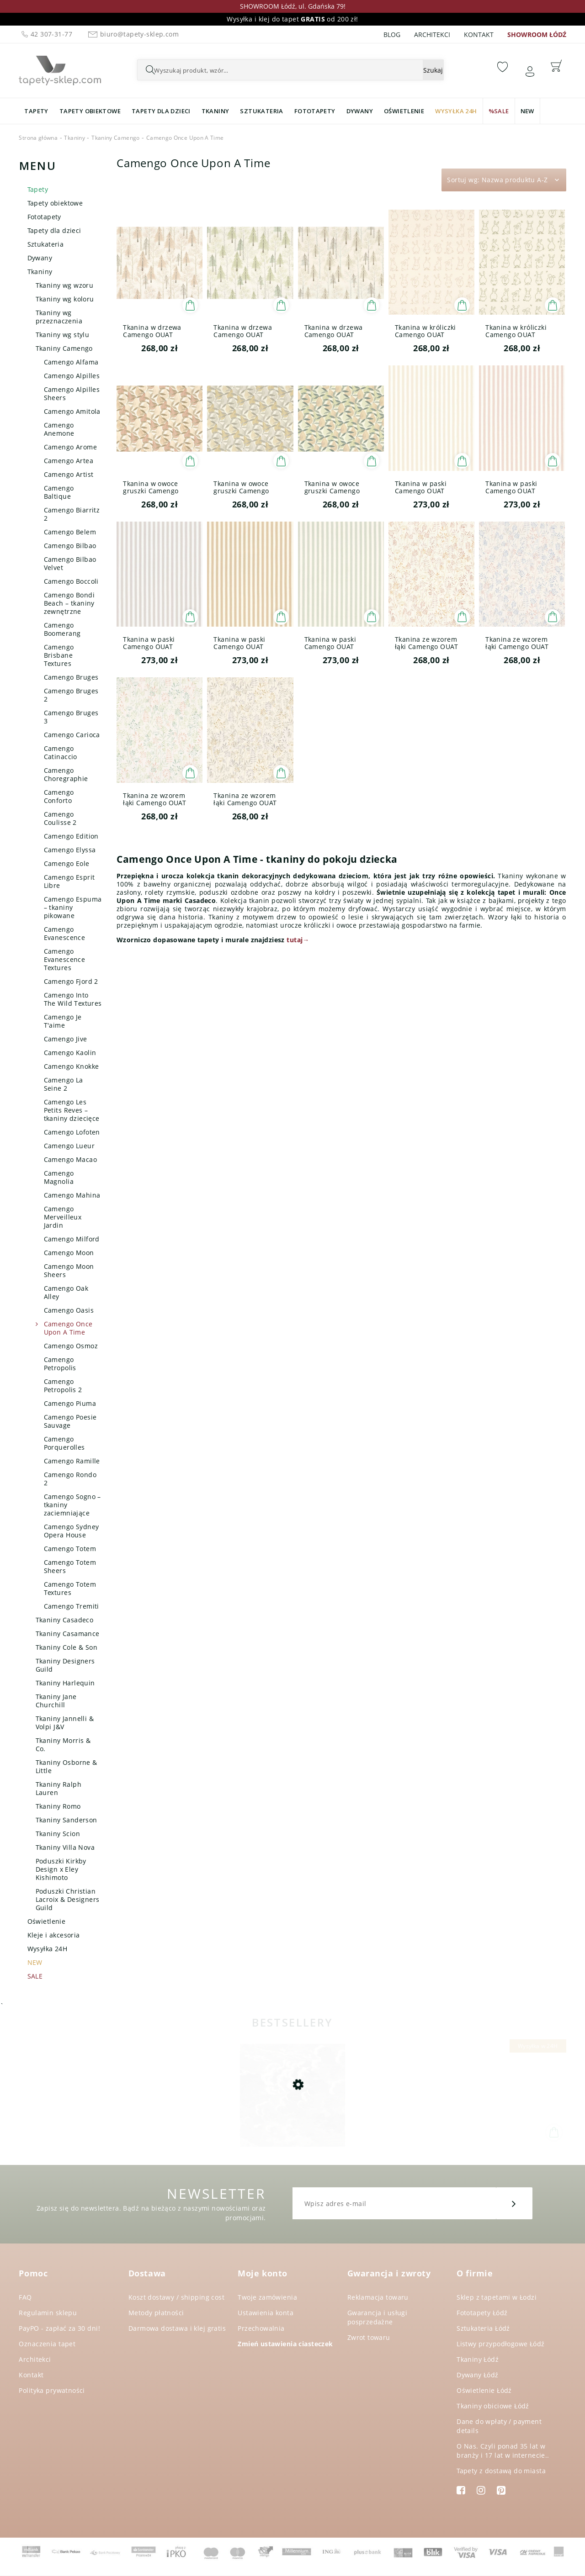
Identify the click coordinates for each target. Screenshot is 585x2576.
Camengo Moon (69, 1252)
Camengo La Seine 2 (63, 1084)
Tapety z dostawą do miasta (501, 2470)
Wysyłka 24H (47, 1948)
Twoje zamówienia (267, 2297)
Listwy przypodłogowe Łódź (501, 2343)
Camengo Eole (67, 863)
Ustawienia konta (265, 2312)
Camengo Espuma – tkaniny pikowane (73, 907)
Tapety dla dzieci (54, 230)
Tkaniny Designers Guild (65, 1665)
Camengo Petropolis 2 (63, 1385)
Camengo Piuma (70, 1403)
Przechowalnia (261, 2328)
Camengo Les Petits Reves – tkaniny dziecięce (72, 1110)
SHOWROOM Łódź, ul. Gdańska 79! (293, 6)
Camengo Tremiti (71, 1606)
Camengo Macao (70, 1159)
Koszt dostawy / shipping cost (176, 2297)
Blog (391, 34)
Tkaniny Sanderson (66, 1820)
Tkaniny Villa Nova (65, 1847)
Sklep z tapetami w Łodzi (497, 2297)
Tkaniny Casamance (68, 1633)
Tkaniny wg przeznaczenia (59, 316)
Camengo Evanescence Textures (64, 959)
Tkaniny (40, 271)
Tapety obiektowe (55, 203)
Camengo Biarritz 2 (72, 514)
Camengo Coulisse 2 (60, 818)
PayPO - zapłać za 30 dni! (59, 2328)
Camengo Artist (69, 474)
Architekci (432, 34)
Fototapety (44, 216)
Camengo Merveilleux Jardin (63, 1217)
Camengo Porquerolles (64, 1443)
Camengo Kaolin (70, 1052)
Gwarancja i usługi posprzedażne (377, 2317)
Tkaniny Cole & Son (67, 1647)
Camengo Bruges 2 (71, 694)
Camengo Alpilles (72, 375)
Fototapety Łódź (482, 2312)
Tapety (37, 189)
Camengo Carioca (72, 734)
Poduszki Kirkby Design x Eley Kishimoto (61, 1869)
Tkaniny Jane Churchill (56, 1700)
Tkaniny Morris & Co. (63, 1744)
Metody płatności (156, 2312)
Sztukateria (45, 244)
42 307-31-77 (46, 34)
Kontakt (479, 34)
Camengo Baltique (59, 492)
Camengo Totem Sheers (70, 1566)
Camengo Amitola (72, 411)
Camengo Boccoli (71, 581)
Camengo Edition (71, 836)
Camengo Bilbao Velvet (70, 563)
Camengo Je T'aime (63, 1021)
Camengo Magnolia (59, 1177)
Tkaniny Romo (58, 1806)
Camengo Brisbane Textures (59, 655)
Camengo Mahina (72, 1195)
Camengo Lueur (69, 1145)
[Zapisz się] (514, 2203)
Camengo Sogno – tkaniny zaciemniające (72, 1504)
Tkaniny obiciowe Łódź (493, 2406)
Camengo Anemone (59, 429)
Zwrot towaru (368, 2337)
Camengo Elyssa (70, 849)
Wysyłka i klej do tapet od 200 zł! (292, 19)
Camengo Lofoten (72, 1132)
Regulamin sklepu (48, 2312)
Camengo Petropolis (60, 1363)
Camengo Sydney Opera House (71, 1530)
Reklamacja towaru (378, 2297)
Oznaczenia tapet (47, 2343)
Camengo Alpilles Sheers (72, 393)
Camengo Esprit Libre (69, 881)
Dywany (40, 257)
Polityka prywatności (52, 2390)
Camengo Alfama (71, 362)
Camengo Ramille (72, 1461)
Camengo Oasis (69, 1310)
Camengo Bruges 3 (71, 716)
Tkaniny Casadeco (65, 1619)
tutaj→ (298, 939)
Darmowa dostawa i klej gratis (177, 2328)
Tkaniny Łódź (478, 2359)
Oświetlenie (46, 1921)
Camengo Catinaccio (60, 752)
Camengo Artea (68, 460)
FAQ (25, 2297)
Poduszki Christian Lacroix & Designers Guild (68, 1899)
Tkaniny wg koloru (65, 299)
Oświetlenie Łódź (484, 2390)
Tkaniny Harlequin (65, 1683)
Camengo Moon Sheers (69, 1270)
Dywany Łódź (478, 2374)
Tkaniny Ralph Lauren (58, 1788)
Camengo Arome (70, 447)
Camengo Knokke (71, 1066)
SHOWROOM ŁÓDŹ (536, 34)
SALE (35, 1976)
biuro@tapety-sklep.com (132, 34)
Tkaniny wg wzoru (65, 285)
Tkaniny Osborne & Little (66, 1766)
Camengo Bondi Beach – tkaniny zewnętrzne (69, 603)
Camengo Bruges (71, 677)
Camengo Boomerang (62, 629)
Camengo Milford (72, 1239)
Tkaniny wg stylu (63, 334)
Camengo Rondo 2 (70, 1478)
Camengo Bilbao (70, 545)
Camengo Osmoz (71, 1345)
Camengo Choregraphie (66, 774)
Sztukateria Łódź (483, 2328)
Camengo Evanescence (64, 933)
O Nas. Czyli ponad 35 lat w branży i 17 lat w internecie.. (503, 2451)
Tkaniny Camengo (64, 348)
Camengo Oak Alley (66, 1292)
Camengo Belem (70, 532)
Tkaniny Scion (58, 1833)
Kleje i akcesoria (53, 1935)
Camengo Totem (70, 1548)
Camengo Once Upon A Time (68, 1328)
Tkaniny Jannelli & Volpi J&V (65, 1722)
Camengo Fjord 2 (71, 981)
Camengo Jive (65, 1039)
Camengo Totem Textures (70, 1588)
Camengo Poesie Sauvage (70, 1421)
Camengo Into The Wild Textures (73, 999)
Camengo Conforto (59, 796)
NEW (35, 1962)
